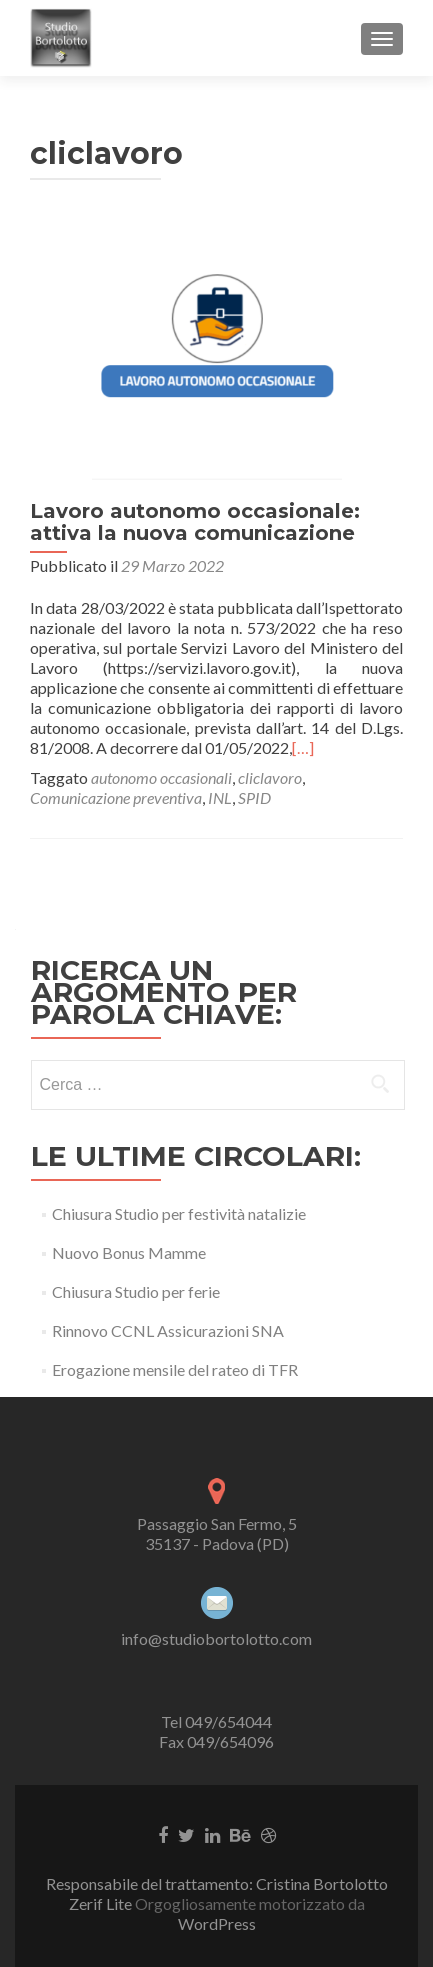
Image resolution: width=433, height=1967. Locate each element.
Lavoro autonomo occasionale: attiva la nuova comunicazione (195, 522)
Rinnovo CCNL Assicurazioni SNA (168, 1330)
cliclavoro (270, 777)
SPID (254, 797)
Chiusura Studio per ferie (136, 1291)
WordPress (217, 1923)
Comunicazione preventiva (116, 797)
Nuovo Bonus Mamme (129, 1252)
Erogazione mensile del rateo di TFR (175, 1369)
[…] (303, 747)
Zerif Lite (102, 1903)
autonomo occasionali (161, 777)
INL (220, 797)
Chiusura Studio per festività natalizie (179, 1213)
